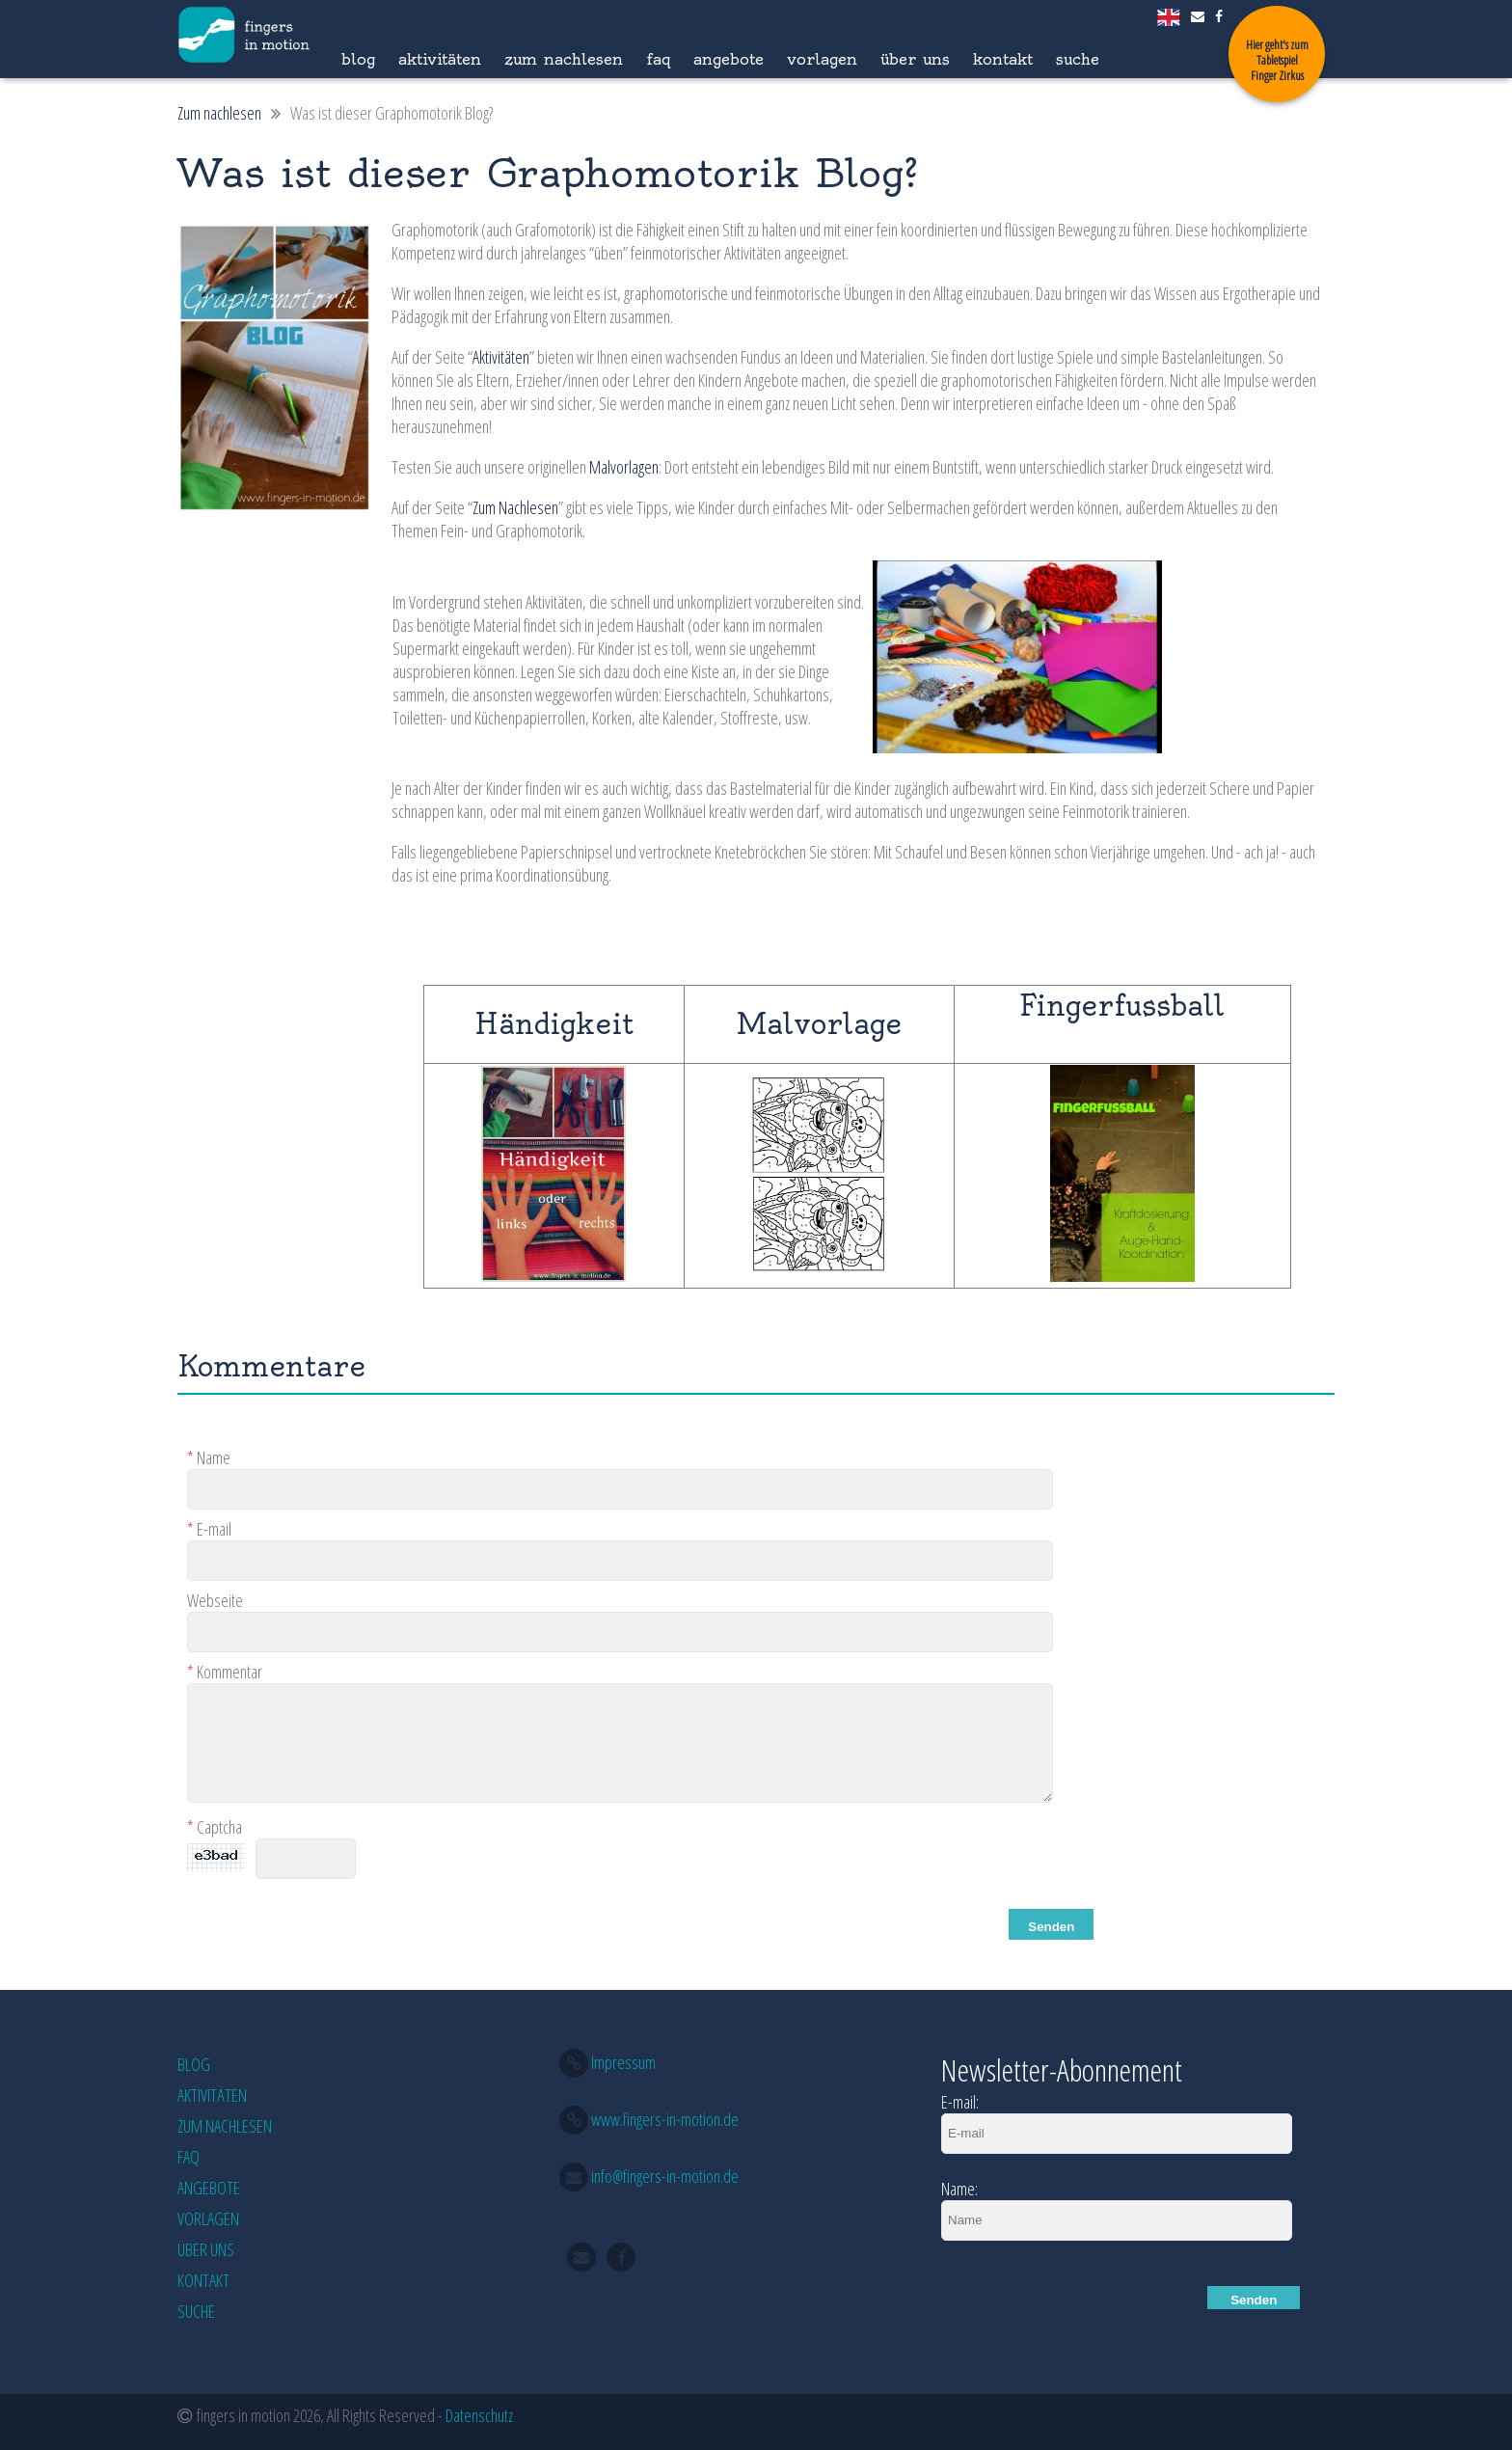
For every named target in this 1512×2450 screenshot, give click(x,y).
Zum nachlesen (563, 58)
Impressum (623, 2062)
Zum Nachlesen (515, 507)
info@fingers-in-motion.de (665, 2176)
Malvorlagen (624, 466)
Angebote (728, 58)
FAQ (658, 58)
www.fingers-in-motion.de (665, 2119)
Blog (358, 58)
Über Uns (915, 58)
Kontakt (1003, 58)
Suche (1077, 58)
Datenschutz (479, 2415)
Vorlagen (822, 58)
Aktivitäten (439, 58)
